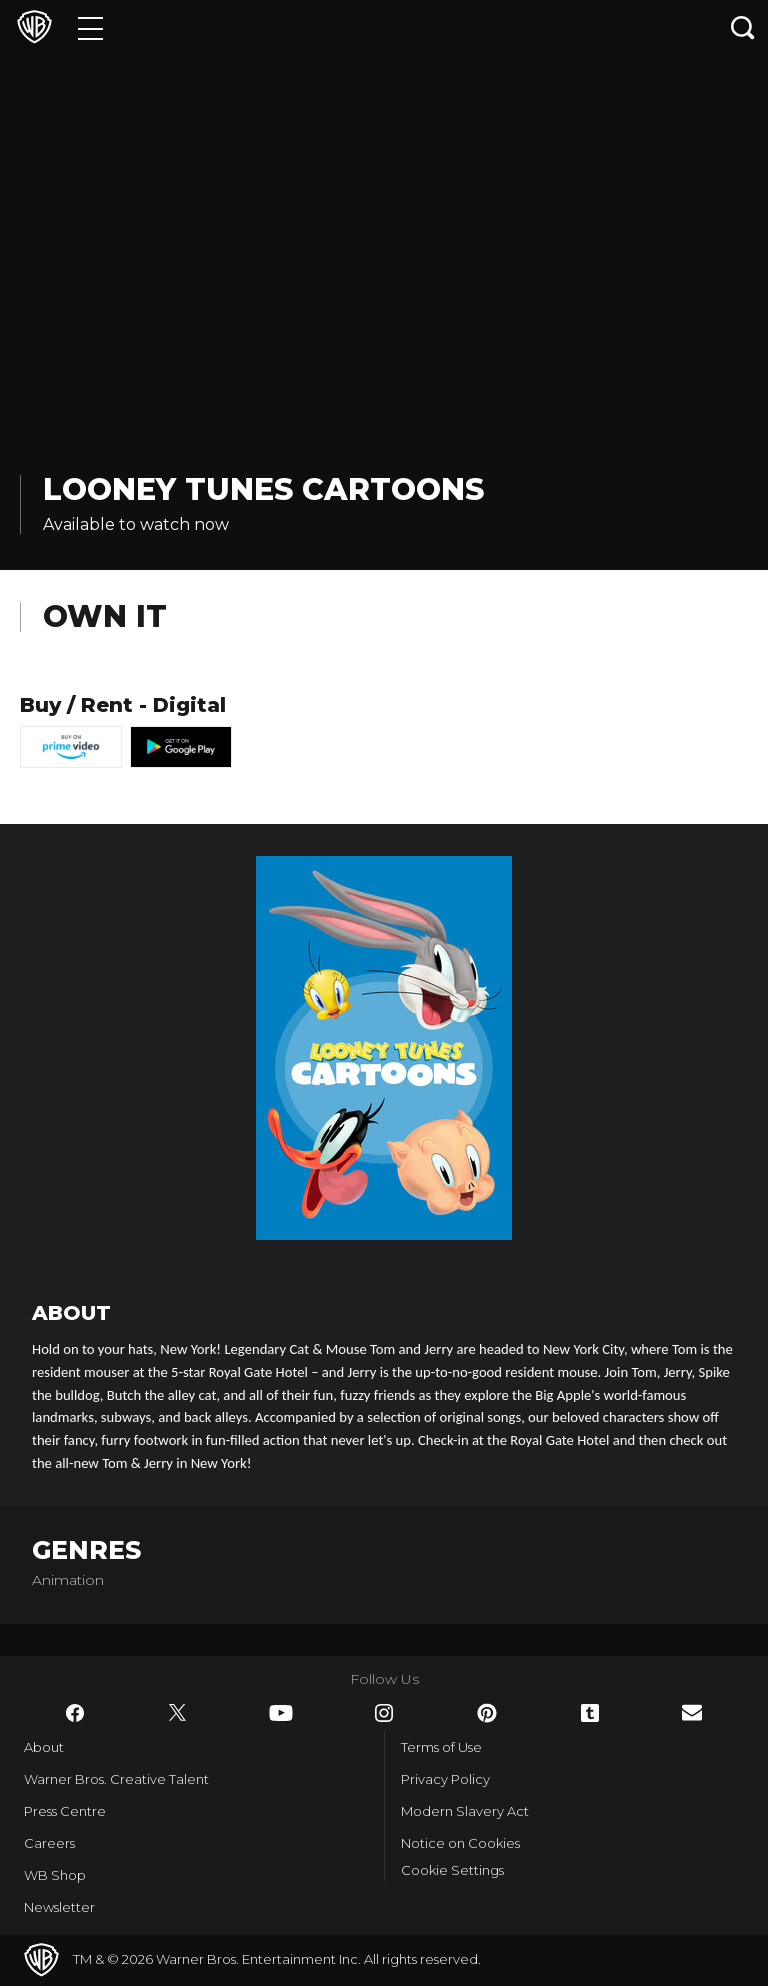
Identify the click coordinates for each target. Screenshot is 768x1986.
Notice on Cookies (460, 1843)
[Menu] (90, 27)
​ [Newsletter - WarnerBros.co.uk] (692, 1712)
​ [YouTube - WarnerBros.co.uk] (281, 1713)
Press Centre (65, 1811)
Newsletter (59, 1907)
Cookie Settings (452, 1870)
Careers (49, 1843)
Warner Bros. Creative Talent (116, 1779)
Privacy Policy (445, 1779)
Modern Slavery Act (465, 1811)
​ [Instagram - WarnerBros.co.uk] (384, 1713)
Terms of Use (441, 1747)
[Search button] (743, 27)
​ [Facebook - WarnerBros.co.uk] (75, 1713)
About (44, 1747)
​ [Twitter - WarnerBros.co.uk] (178, 1713)
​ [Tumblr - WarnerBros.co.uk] (590, 1713)
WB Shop (55, 1875)
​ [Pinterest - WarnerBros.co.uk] (487, 1713)
